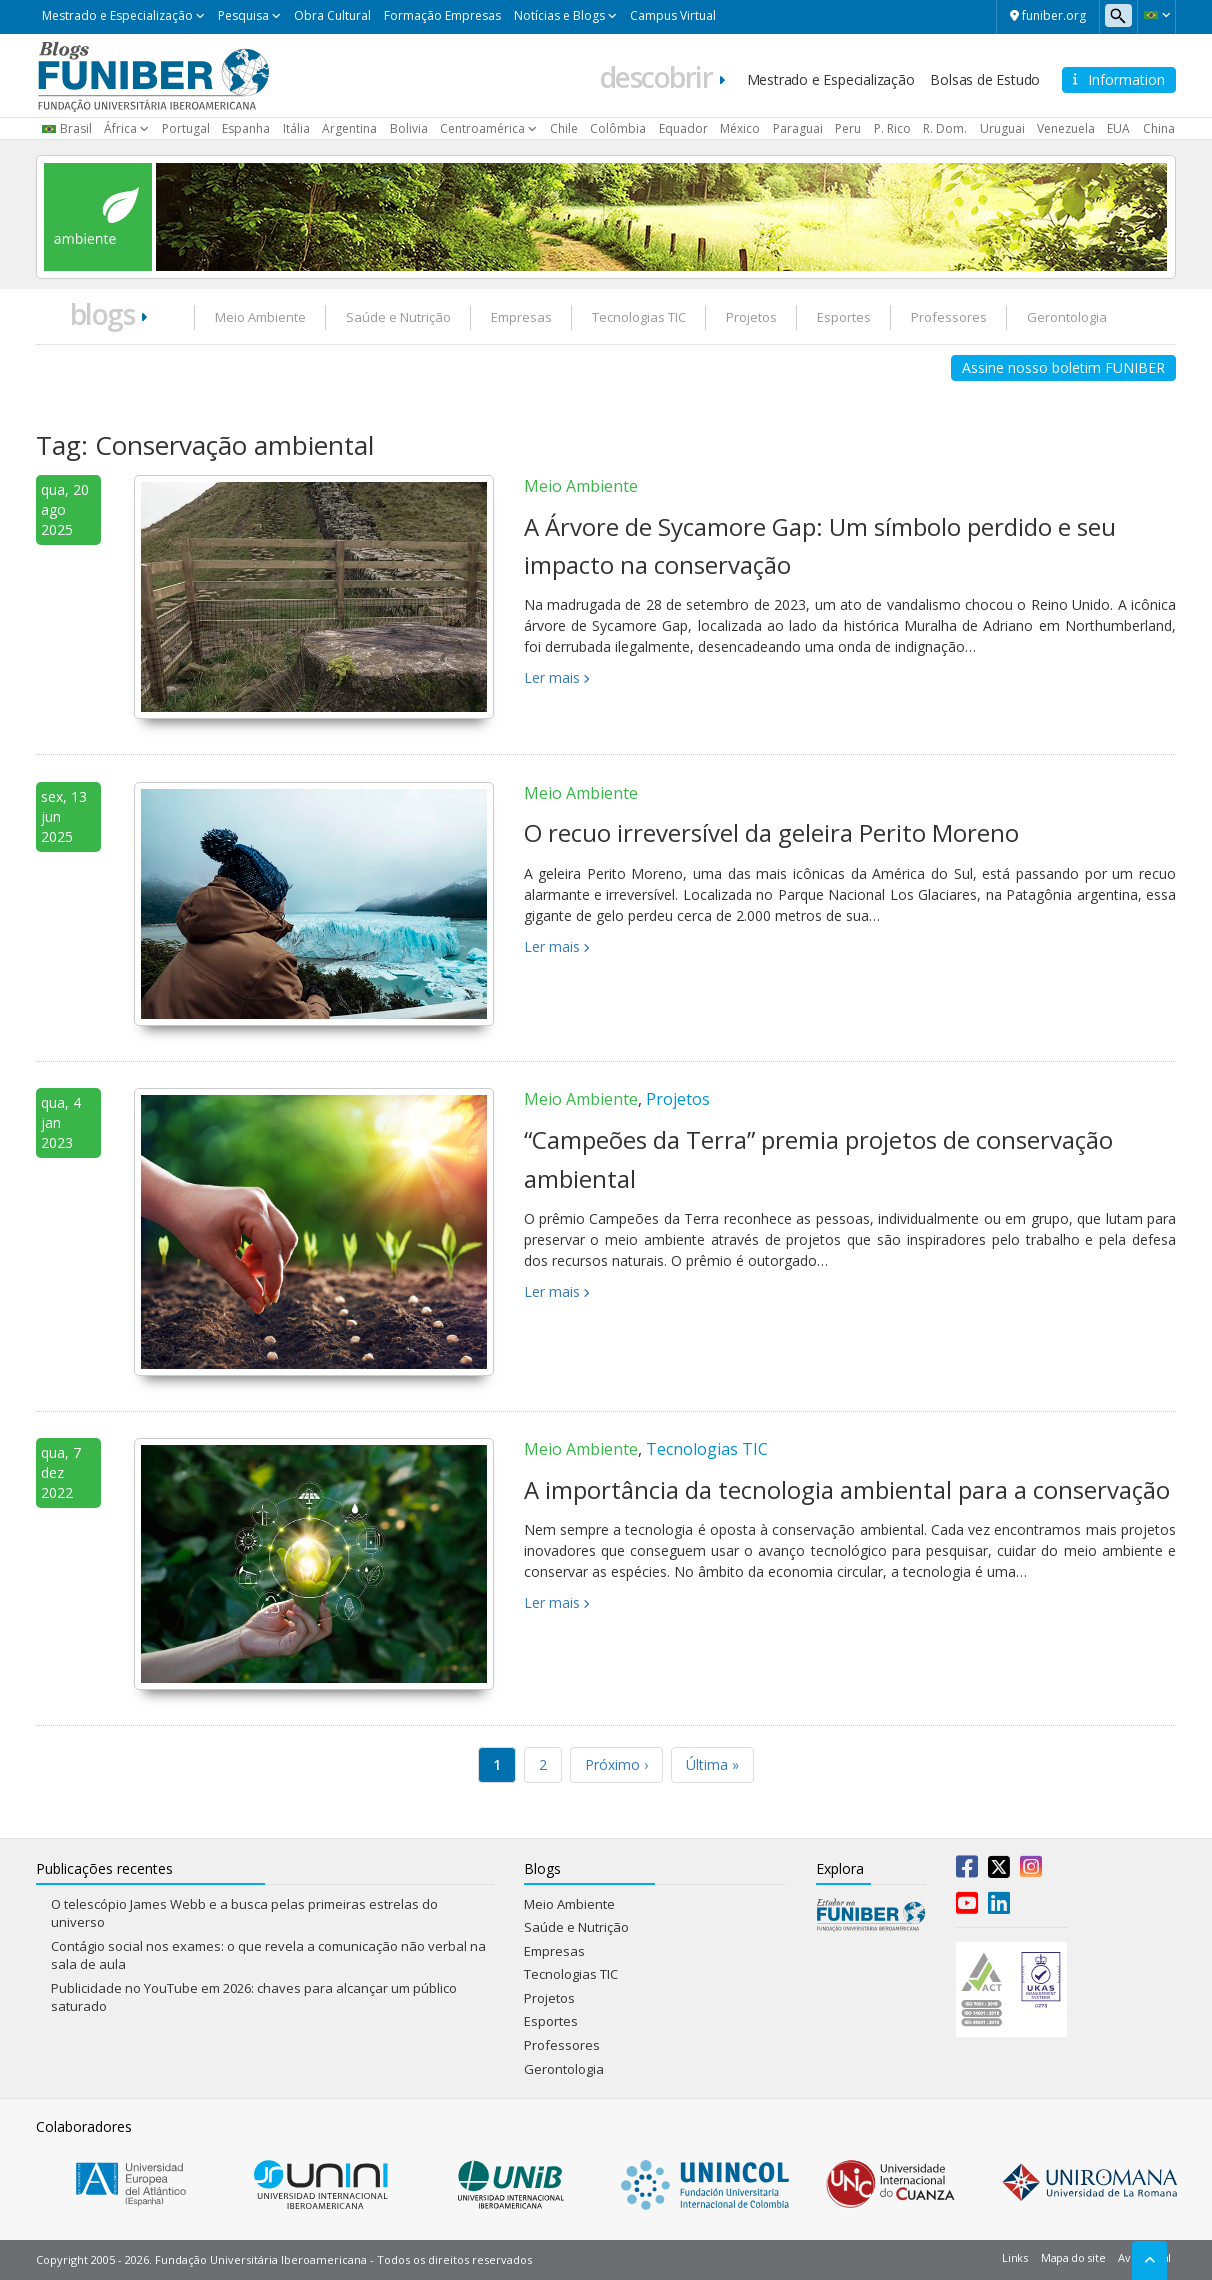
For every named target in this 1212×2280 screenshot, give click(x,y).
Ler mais (552, 677)
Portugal (186, 128)
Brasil (76, 128)
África (120, 128)
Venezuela (1066, 128)
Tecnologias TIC (639, 317)
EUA (1118, 128)
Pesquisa (243, 15)
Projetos (751, 317)
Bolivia (409, 128)
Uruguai (1002, 128)
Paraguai (798, 128)
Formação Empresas (442, 15)
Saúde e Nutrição (398, 317)
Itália (296, 128)
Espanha (246, 128)
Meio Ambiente (260, 317)
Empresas (521, 317)
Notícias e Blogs (559, 15)
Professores (949, 317)
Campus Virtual (673, 15)
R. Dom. (945, 128)
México (740, 128)
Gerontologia (1067, 317)
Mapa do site (1073, 2257)
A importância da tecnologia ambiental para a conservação (847, 1489)
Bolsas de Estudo (985, 79)
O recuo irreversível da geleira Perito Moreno (771, 832)
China (1159, 128)
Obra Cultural (332, 15)
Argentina (349, 128)
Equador (683, 128)
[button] (1156, 15)
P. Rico (892, 128)
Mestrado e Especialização (117, 15)
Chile (564, 128)
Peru (848, 128)
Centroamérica (482, 128)
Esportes (844, 317)
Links (1015, 2257)
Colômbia (618, 128)
